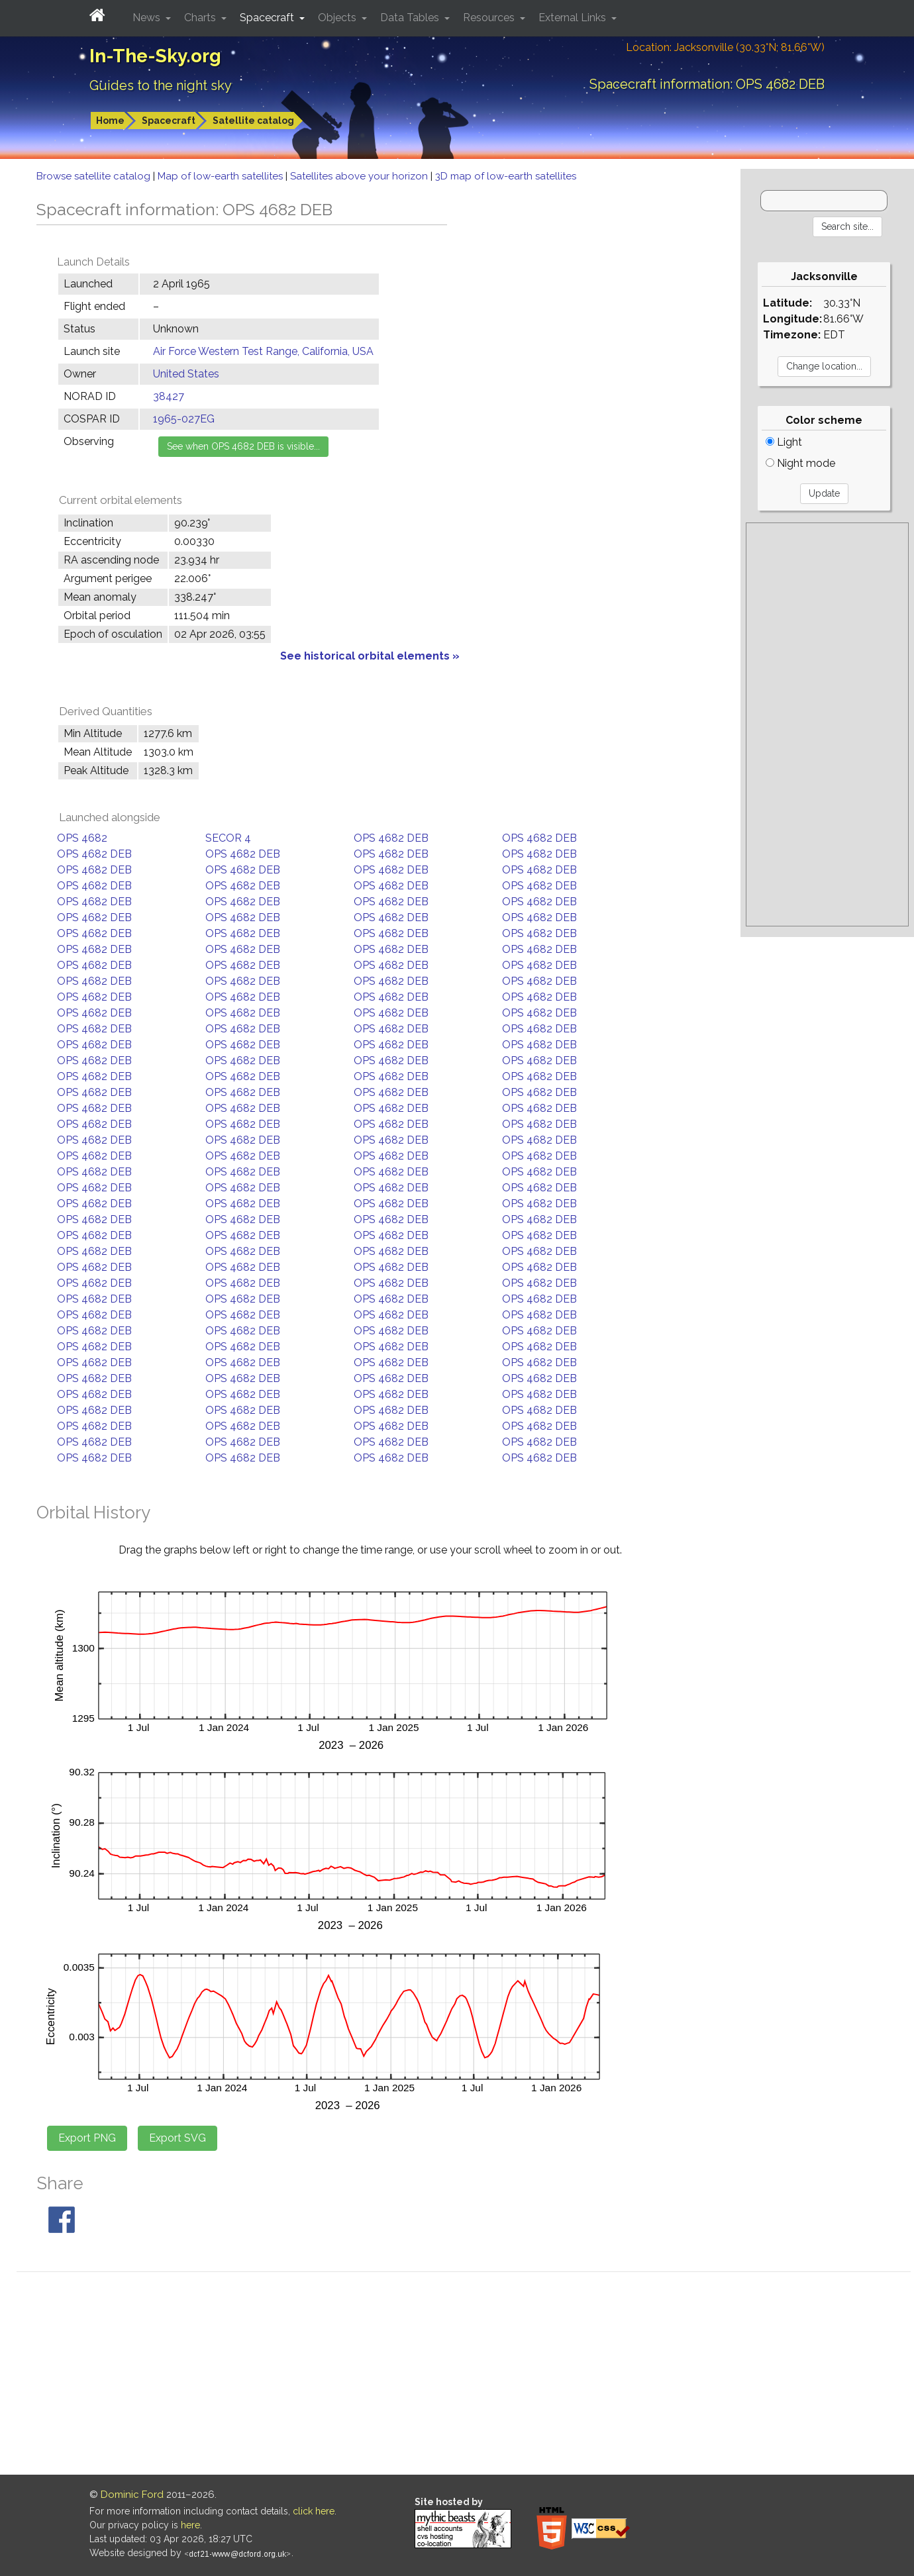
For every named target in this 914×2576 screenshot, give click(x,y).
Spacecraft (168, 120)
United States (186, 374)
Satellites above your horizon (360, 176)
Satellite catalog (253, 120)
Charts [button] (201, 17)
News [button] (147, 17)
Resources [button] (490, 17)
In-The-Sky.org (155, 56)
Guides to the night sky (160, 85)
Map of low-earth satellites (221, 176)
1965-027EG (184, 419)
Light (784, 442)
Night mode (800, 463)
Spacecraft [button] (268, 17)
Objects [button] (338, 17)
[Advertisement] (827, 724)
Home (110, 120)
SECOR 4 (228, 838)
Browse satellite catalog (94, 176)
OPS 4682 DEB (391, 838)
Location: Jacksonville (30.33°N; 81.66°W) (725, 47)
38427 (168, 396)
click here (313, 2511)
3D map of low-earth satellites (505, 176)
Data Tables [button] (411, 17)
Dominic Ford (132, 2495)
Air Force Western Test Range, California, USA (263, 351)
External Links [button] (573, 17)
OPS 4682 (82, 838)
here (190, 2525)
